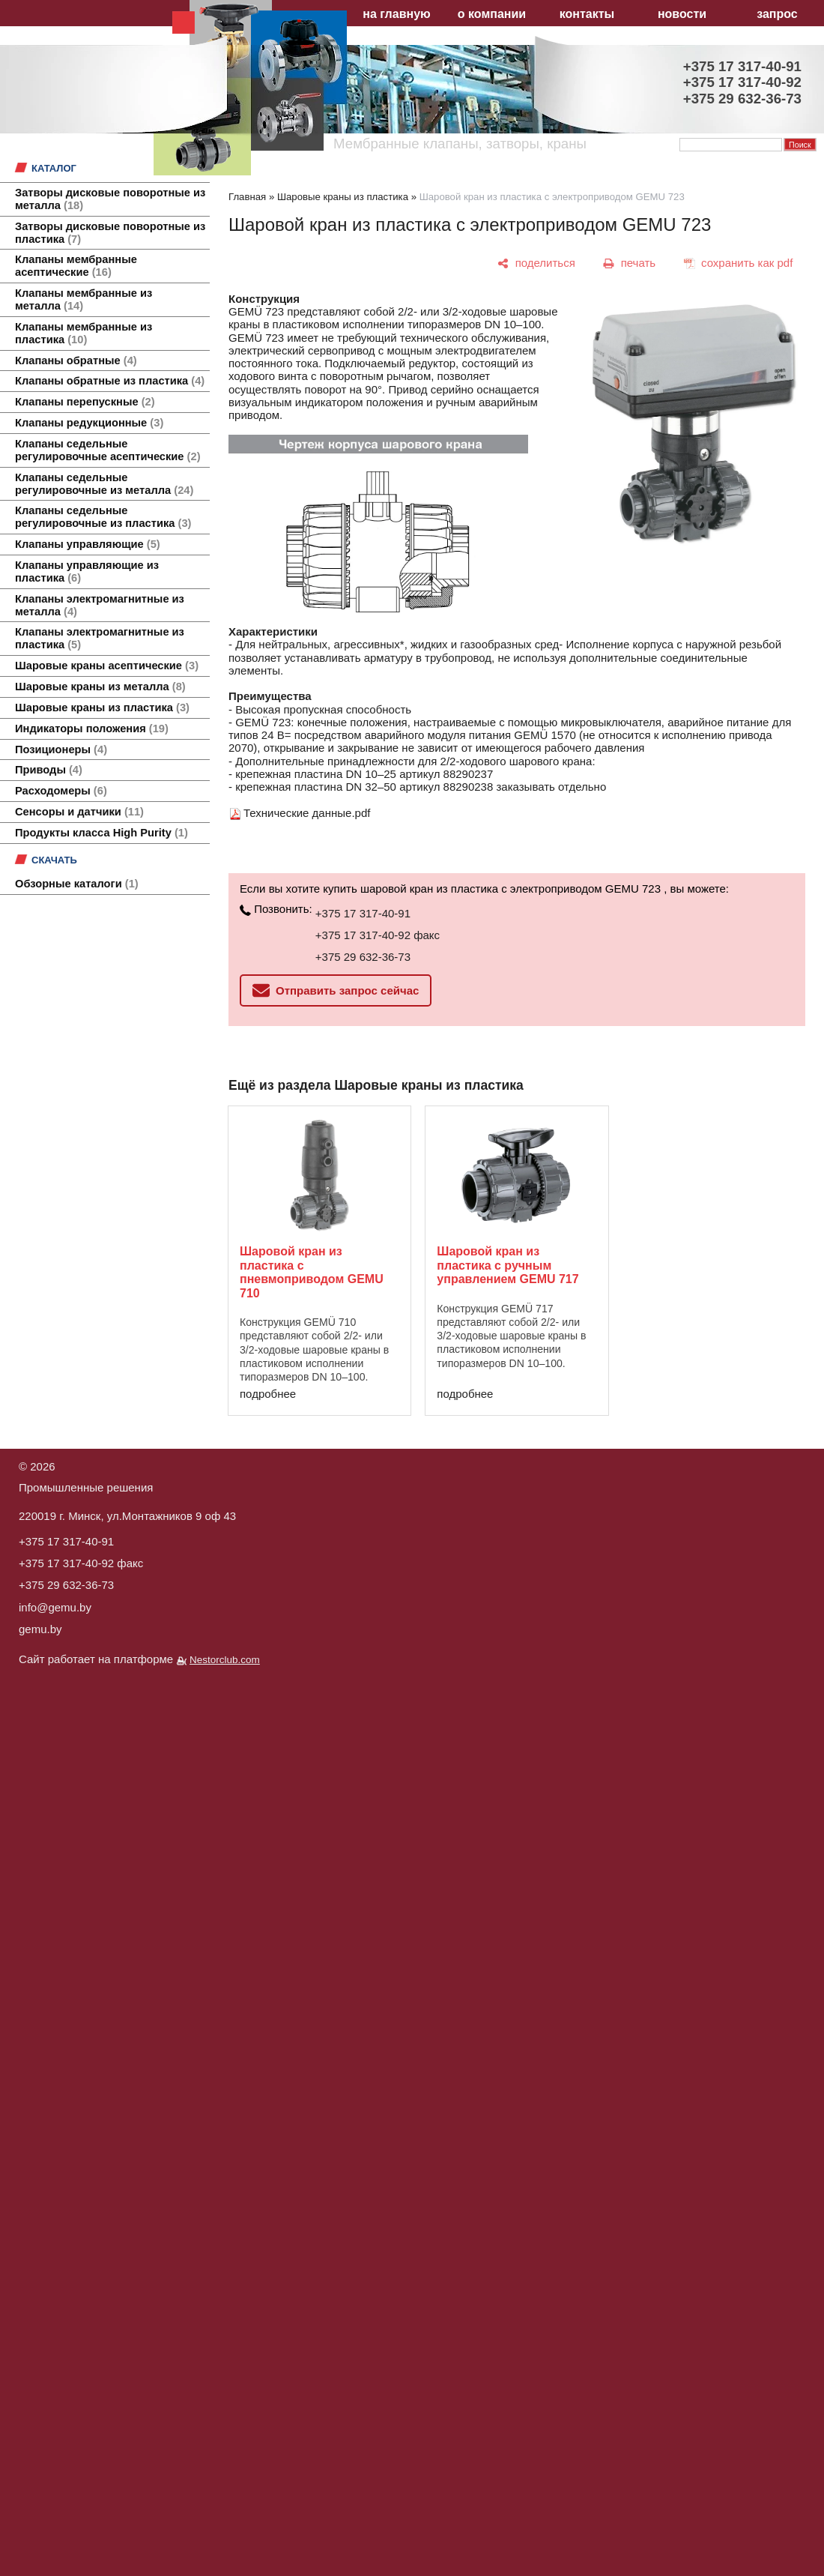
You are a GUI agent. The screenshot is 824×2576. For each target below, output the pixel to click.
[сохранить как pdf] (738, 263)
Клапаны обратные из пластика (110, 381)
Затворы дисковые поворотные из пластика (110, 232)
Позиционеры (61, 749)
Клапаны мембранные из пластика (83, 333)
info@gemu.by (55, 1607)
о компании (492, 13)
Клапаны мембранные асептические (76, 265)
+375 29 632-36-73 (363, 956)
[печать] (629, 263)
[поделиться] (536, 263)
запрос (777, 13)
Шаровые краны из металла (100, 687)
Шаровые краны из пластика (102, 708)
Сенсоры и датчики (79, 812)
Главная (247, 196)
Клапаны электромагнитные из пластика (99, 638)
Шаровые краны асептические (107, 666)
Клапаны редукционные (89, 423)
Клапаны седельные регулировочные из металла (104, 483)
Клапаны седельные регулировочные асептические (108, 450)
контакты (587, 13)
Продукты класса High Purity (101, 833)
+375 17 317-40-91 (363, 913)
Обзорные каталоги (77, 884)
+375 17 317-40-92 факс (377, 935)
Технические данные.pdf (306, 812)
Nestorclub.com (225, 1659)
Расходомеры (61, 791)
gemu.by (40, 1629)
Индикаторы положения (92, 729)
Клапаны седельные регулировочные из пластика (103, 516)
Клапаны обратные (76, 361)
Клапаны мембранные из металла (83, 299)
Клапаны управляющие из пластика (87, 571)
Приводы (48, 770)
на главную (396, 13)
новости (682, 13)
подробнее (268, 1393)
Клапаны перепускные (85, 402)
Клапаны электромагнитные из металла (99, 605)
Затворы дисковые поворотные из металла (110, 199)
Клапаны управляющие (87, 544)
